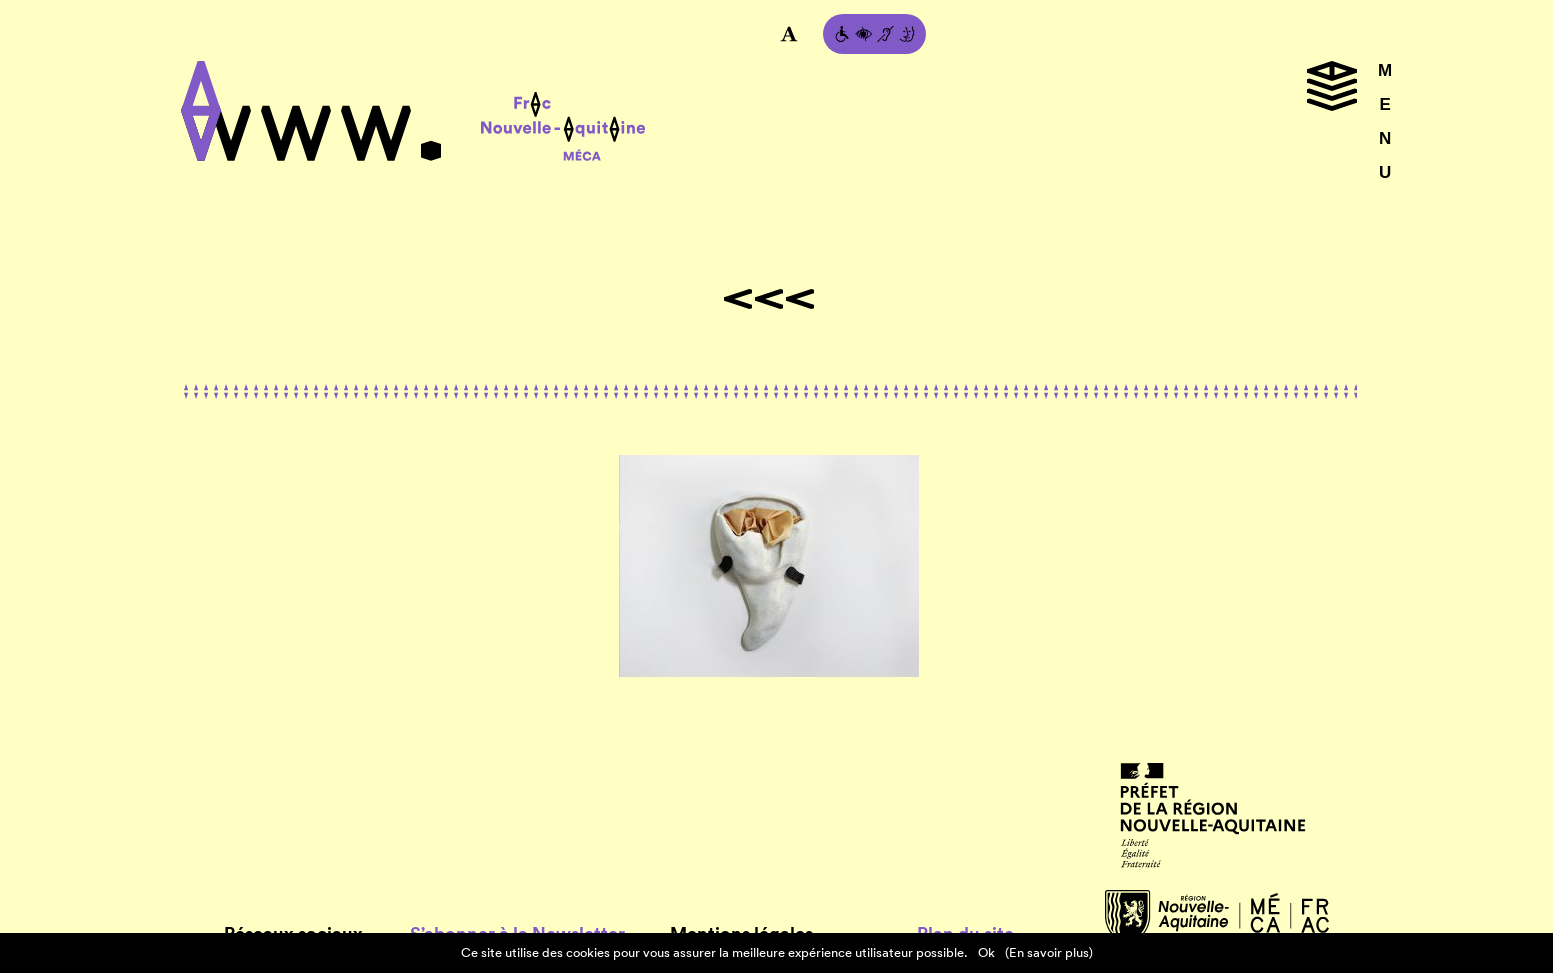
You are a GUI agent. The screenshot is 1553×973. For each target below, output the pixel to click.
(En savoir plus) (1049, 952)
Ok (986, 952)
